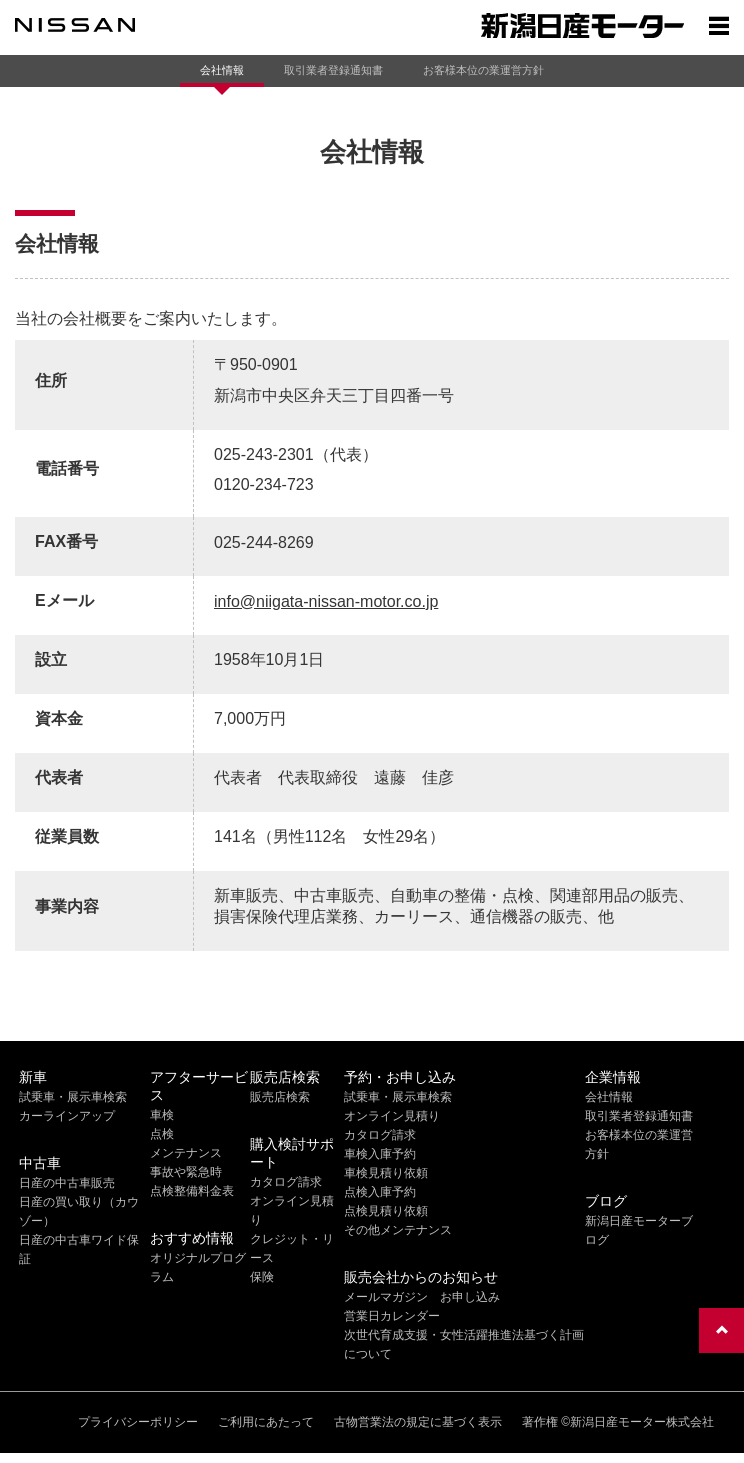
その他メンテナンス (398, 1230)
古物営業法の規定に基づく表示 (418, 1422)
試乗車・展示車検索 (73, 1097)
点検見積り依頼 (386, 1211)
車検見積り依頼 (386, 1173)
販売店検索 (280, 1097)
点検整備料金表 (192, 1191)
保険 (262, 1277)
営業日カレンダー (392, 1316)
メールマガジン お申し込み (422, 1297)
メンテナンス (186, 1153)
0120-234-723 (264, 484)
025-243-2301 (264, 454)
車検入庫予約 (380, 1154)
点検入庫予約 (380, 1192)
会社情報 (222, 70)
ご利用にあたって (266, 1422)
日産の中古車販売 (67, 1183)
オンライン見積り (392, 1116)
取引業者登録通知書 (333, 70)
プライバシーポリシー (138, 1422)
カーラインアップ (67, 1116)
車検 (162, 1115)
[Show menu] (719, 25)
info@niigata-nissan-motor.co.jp (326, 601)
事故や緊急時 (186, 1172)
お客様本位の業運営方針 (483, 70)
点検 (162, 1134)
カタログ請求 (286, 1182)
